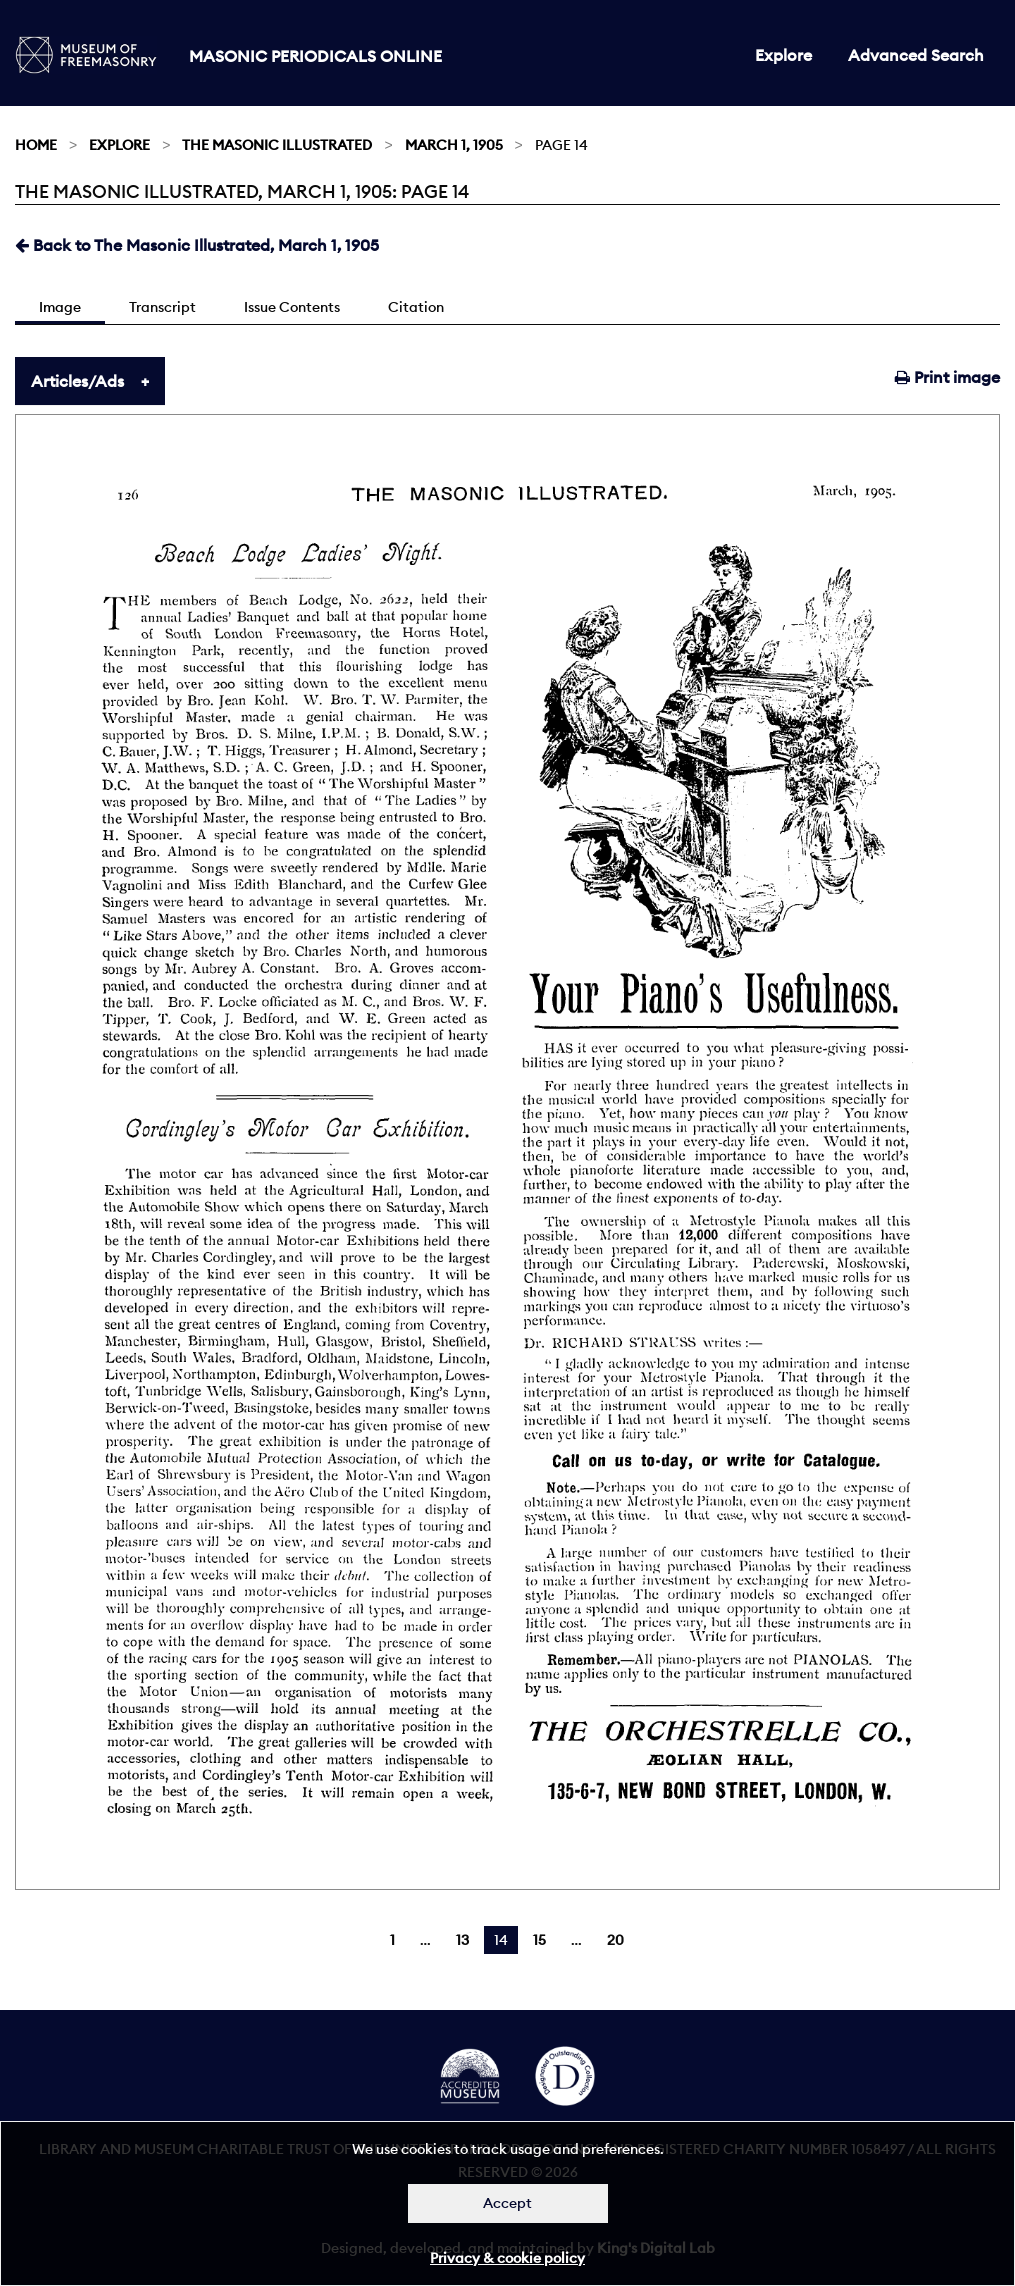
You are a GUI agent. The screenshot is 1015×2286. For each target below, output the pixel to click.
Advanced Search (916, 55)
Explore (783, 55)
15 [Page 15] (539, 1940)
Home (36, 145)
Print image (947, 377)
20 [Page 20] (615, 1940)
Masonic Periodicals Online (315, 56)
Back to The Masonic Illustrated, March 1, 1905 (197, 245)
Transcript (162, 307)
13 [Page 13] (462, 1940)
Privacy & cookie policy (507, 2258)
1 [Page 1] (392, 1940)
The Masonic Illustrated (277, 145)
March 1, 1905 (454, 145)
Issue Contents (292, 307)
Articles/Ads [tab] (77, 381)
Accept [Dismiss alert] (507, 2203)
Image (60, 307)
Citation (416, 307)
